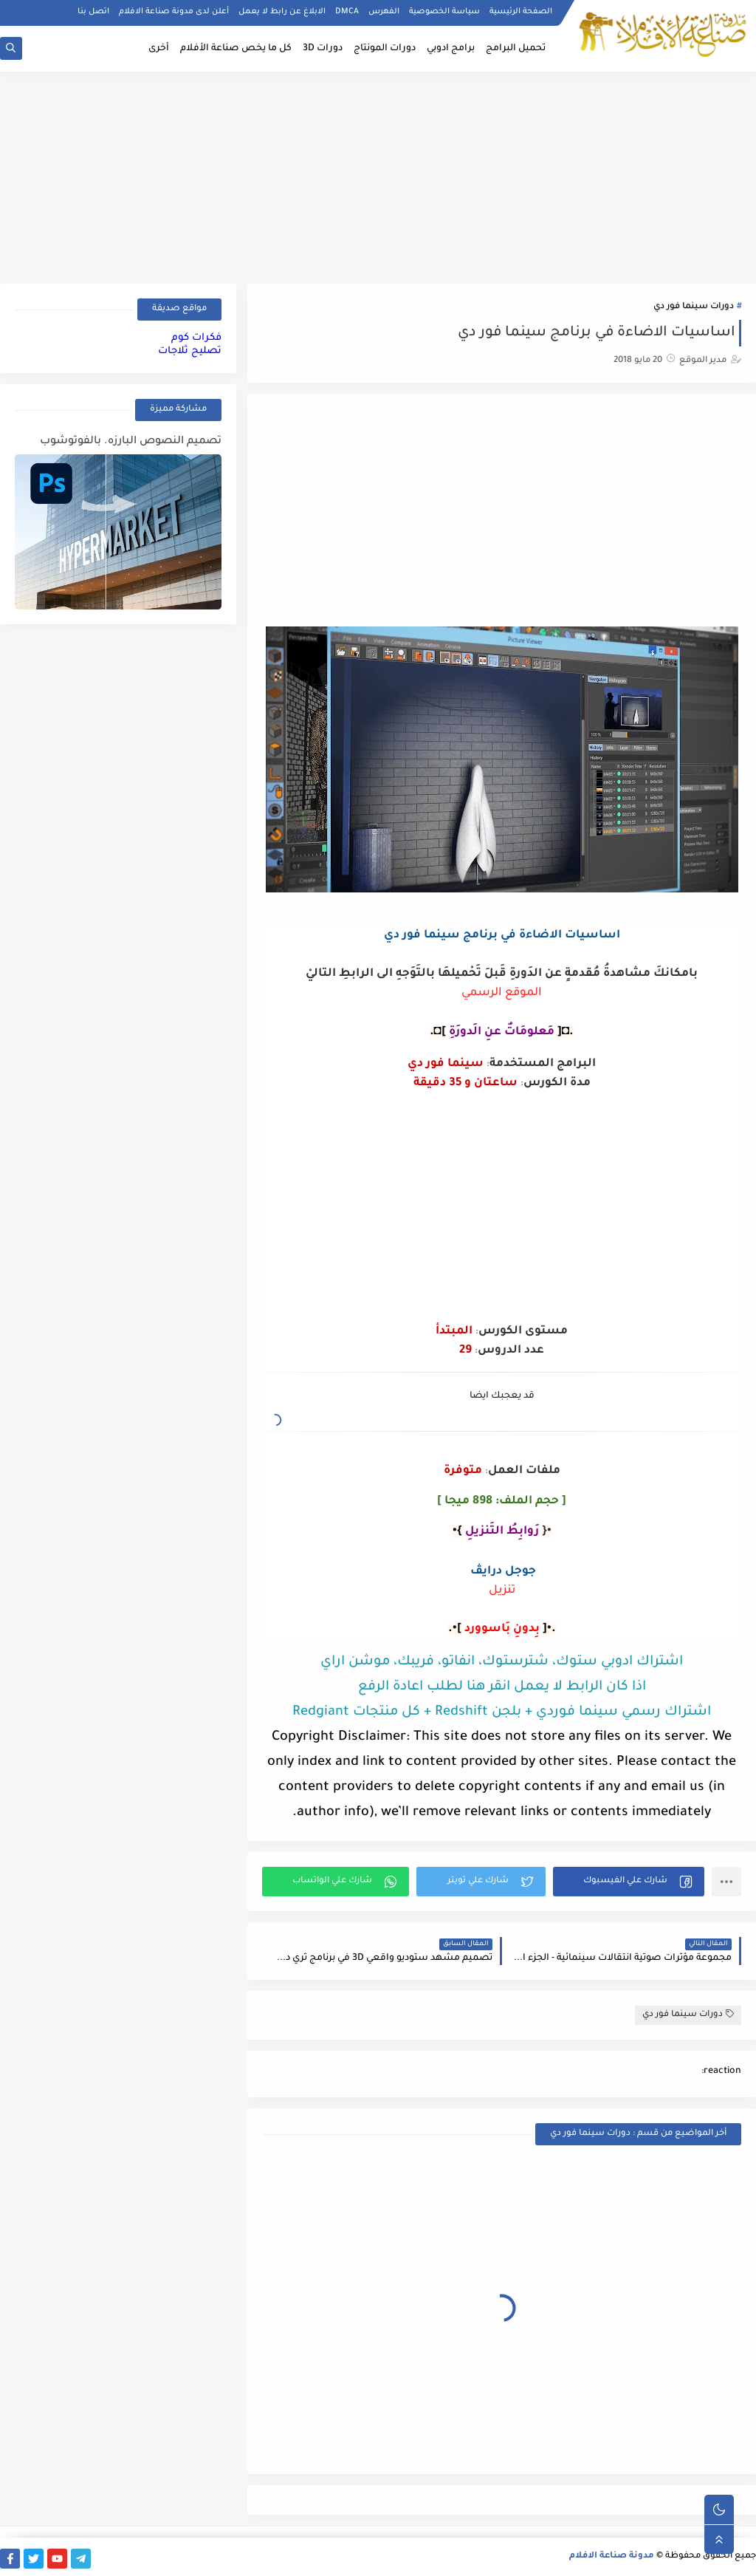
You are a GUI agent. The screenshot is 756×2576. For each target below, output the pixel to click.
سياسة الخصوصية (444, 11)
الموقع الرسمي (501, 993)
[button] (628, 1881)
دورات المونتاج (385, 49)
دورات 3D (323, 49)
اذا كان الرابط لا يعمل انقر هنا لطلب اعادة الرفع (502, 1687)
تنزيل (502, 1591)
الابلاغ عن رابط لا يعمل (282, 11)
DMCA (347, 11)
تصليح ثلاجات (189, 351)
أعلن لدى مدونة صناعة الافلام (174, 11)
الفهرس (383, 11)
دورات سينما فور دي (693, 307)
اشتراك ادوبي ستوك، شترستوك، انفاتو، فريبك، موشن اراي (501, 1662)
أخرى (158, 49)
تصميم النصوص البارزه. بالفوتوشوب (130, 442)
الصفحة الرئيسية (520, 11)
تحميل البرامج (516, 49)
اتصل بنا (93, 11)
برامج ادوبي (451, 49)
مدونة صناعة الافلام (611, 2556)
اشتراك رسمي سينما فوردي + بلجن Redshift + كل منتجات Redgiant (501, 1712)
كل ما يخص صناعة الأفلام (236, 49)
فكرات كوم (196, 338)
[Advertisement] (378, 175)
